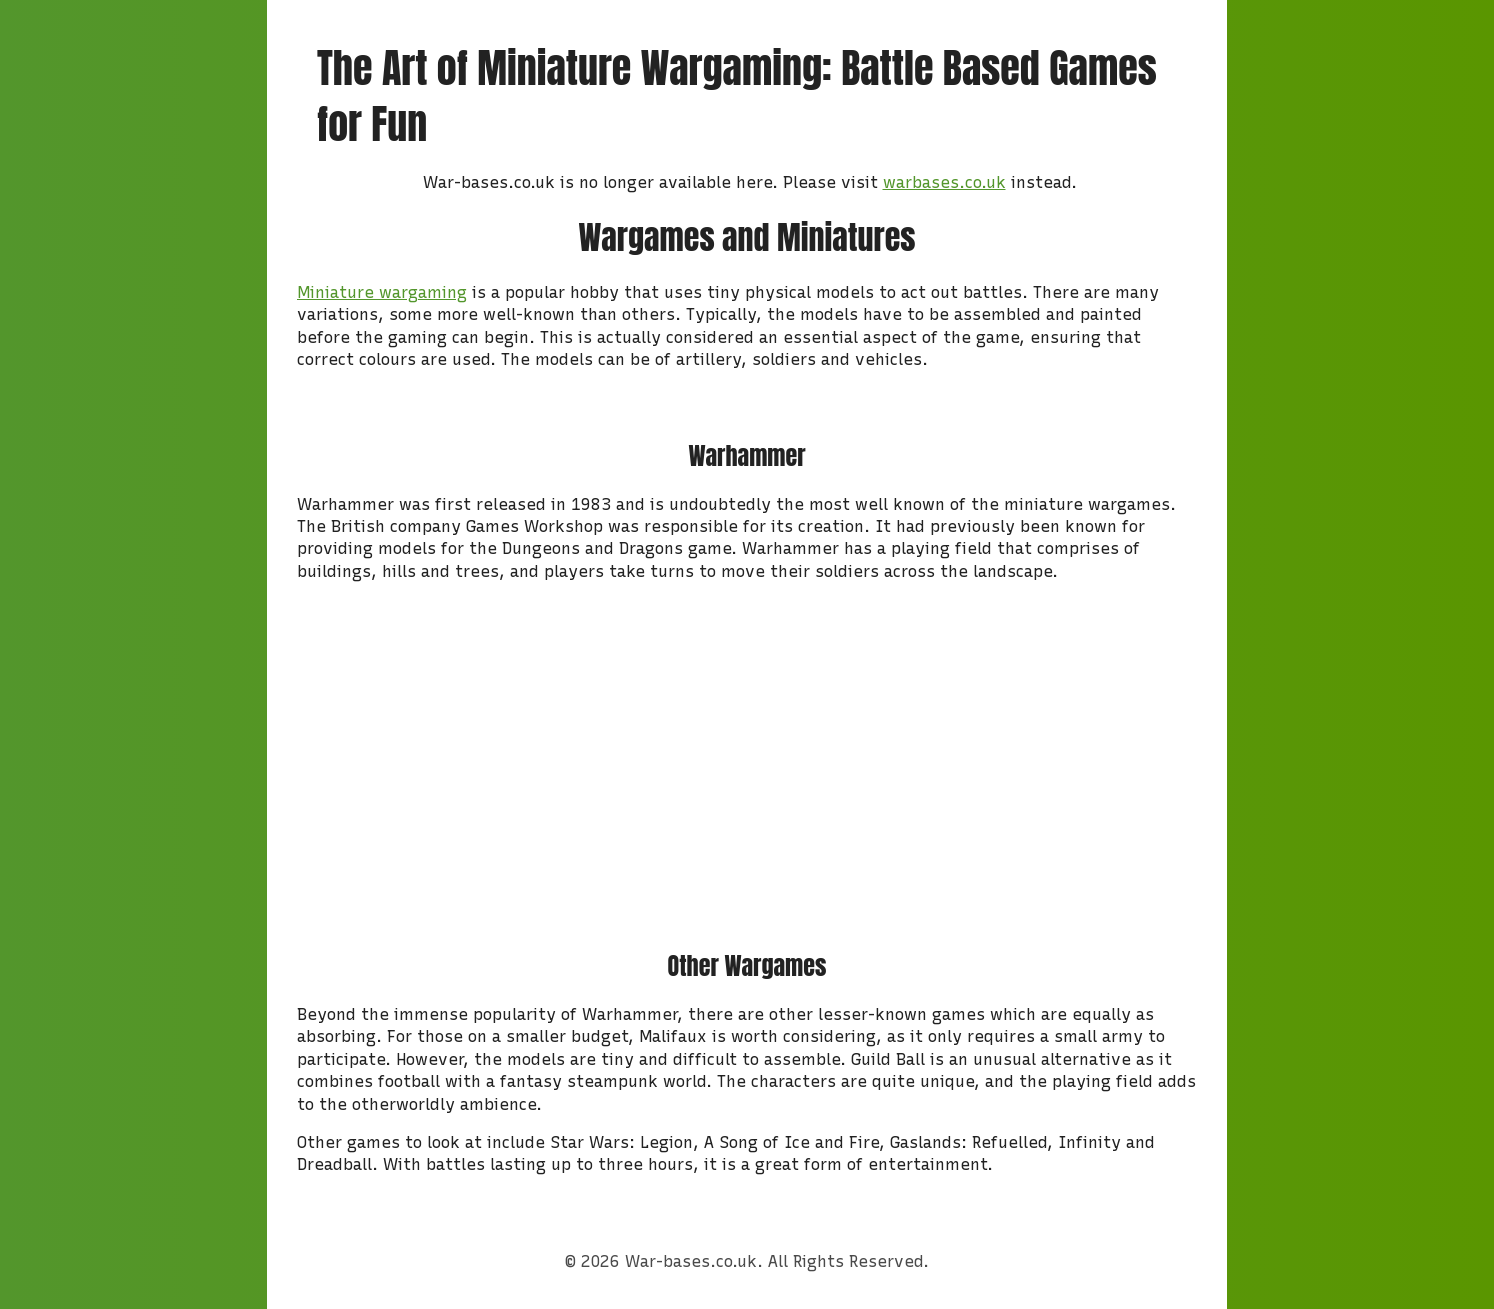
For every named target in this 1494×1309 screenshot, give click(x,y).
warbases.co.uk (944, 182)
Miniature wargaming (382, 292)
